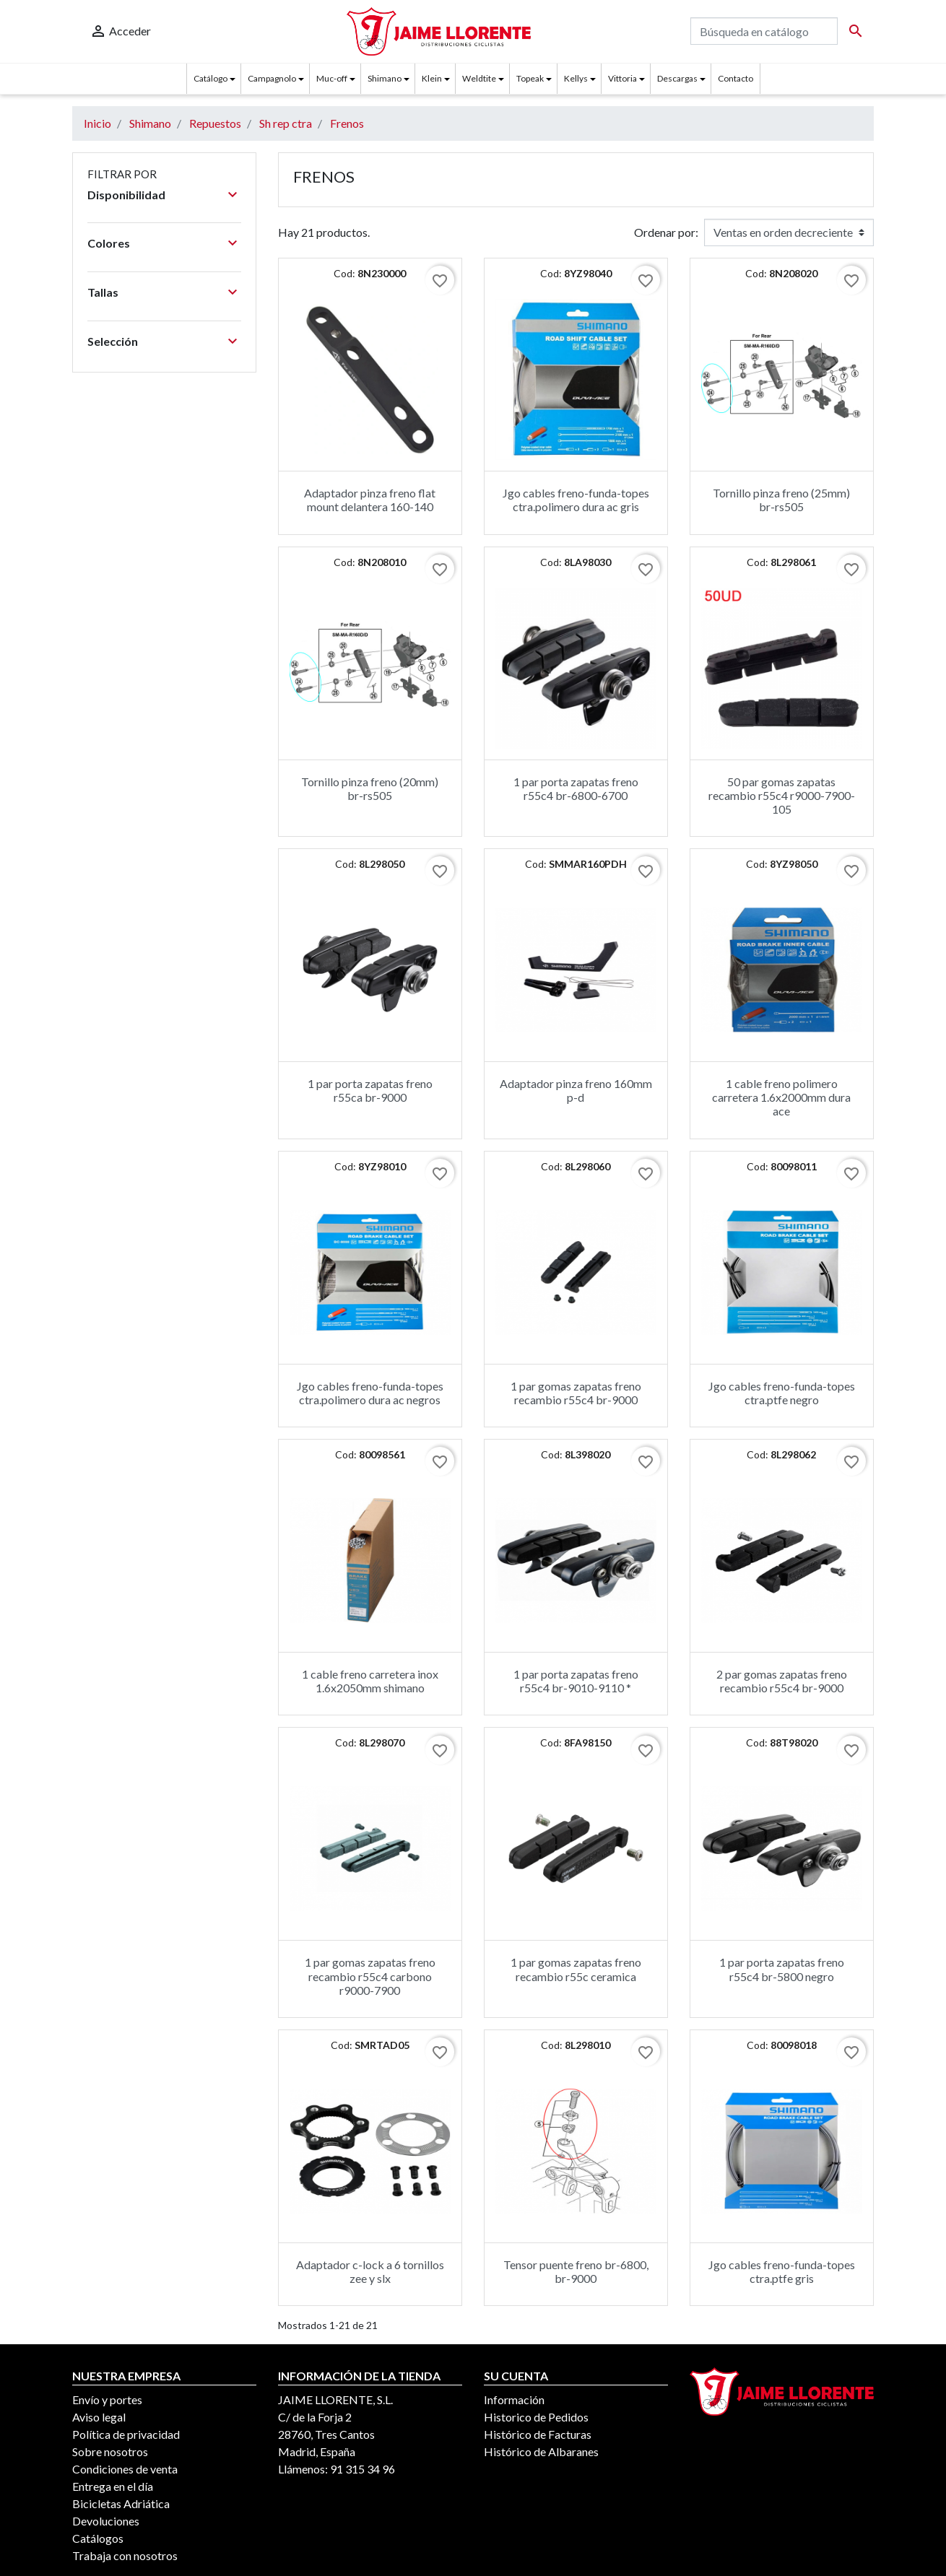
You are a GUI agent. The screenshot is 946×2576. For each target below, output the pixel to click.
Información (514, 2399)
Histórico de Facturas (537, 2434)
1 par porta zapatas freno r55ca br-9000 (370, 1090)
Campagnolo (272, 78)
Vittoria (622, 78)
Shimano (385, 78)
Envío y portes (107, 2399)
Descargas (677, 78)
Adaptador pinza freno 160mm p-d (576, 1090)
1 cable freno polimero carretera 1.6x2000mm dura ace (781, 1097)
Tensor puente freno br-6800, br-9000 (575, 2271)
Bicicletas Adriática (121, 2503)
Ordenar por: (666, 232)
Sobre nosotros (110, 2451)
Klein (432, 78)
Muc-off (331, 78)
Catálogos (97, 2538)
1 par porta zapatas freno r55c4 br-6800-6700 (575, 788)
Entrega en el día (112, 2486)
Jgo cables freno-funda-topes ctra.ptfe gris (781, 2271)
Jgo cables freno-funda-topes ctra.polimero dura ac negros (370, 1392)
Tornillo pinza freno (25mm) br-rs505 (781, 499)
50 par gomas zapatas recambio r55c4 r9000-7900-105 (781, 795)
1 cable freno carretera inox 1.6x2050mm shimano (370, 1680)
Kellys (576, 78)
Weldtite (479, 78)
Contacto (735, 78)
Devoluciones (105, 2521)
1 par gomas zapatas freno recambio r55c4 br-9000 (576, 1392)
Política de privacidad (126, 2434)
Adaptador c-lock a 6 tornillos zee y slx (370, 2271)
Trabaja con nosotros (125, 2555)
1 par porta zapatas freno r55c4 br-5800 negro (781, 1969)
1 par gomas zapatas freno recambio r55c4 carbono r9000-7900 (370, 1975)
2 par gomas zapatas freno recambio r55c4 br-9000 (781, 1680)
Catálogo (210, 78)
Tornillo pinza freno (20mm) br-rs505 (369, 788)
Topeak (530, 78)
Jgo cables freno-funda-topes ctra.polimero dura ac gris (576, 499)
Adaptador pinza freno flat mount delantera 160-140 (369, 499)
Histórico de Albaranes (541, 2451)
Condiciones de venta (125, 2469)
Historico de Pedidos (536, 2417)
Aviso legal (99, 2417)
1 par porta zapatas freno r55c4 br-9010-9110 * (575, 1680)
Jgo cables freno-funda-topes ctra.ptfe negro (781, 1392)
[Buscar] (764, 31)
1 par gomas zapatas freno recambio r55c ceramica (576, 1969)
